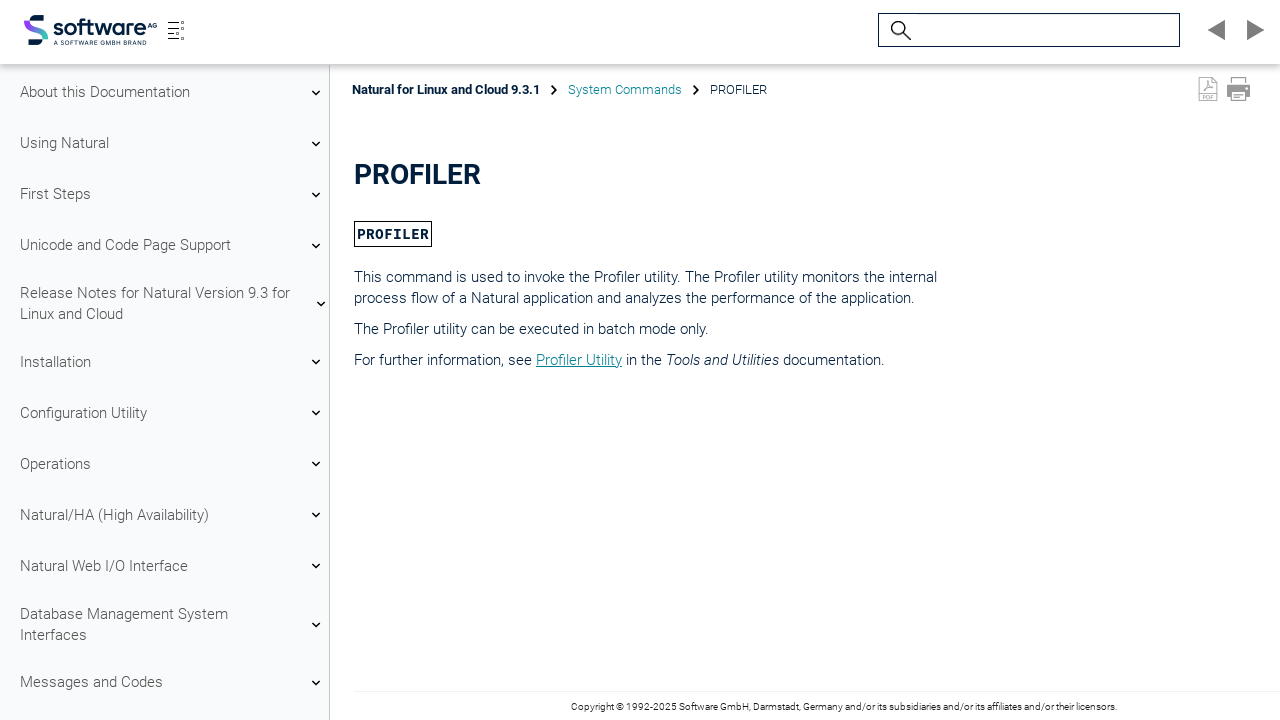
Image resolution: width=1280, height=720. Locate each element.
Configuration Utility (173, 413)
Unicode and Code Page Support (173, 246)
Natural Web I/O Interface (173, 566)
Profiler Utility (579, 360)
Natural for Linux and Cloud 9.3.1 (446, 89)
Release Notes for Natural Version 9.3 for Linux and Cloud (173, 303)
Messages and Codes (173, 683)
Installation (173, 362)
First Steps (173, 195)
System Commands (625, 89)
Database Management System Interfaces (173, 624)
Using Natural (173, 144)
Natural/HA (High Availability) (173, 515)
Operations (173, 464)
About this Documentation (173, 93)
